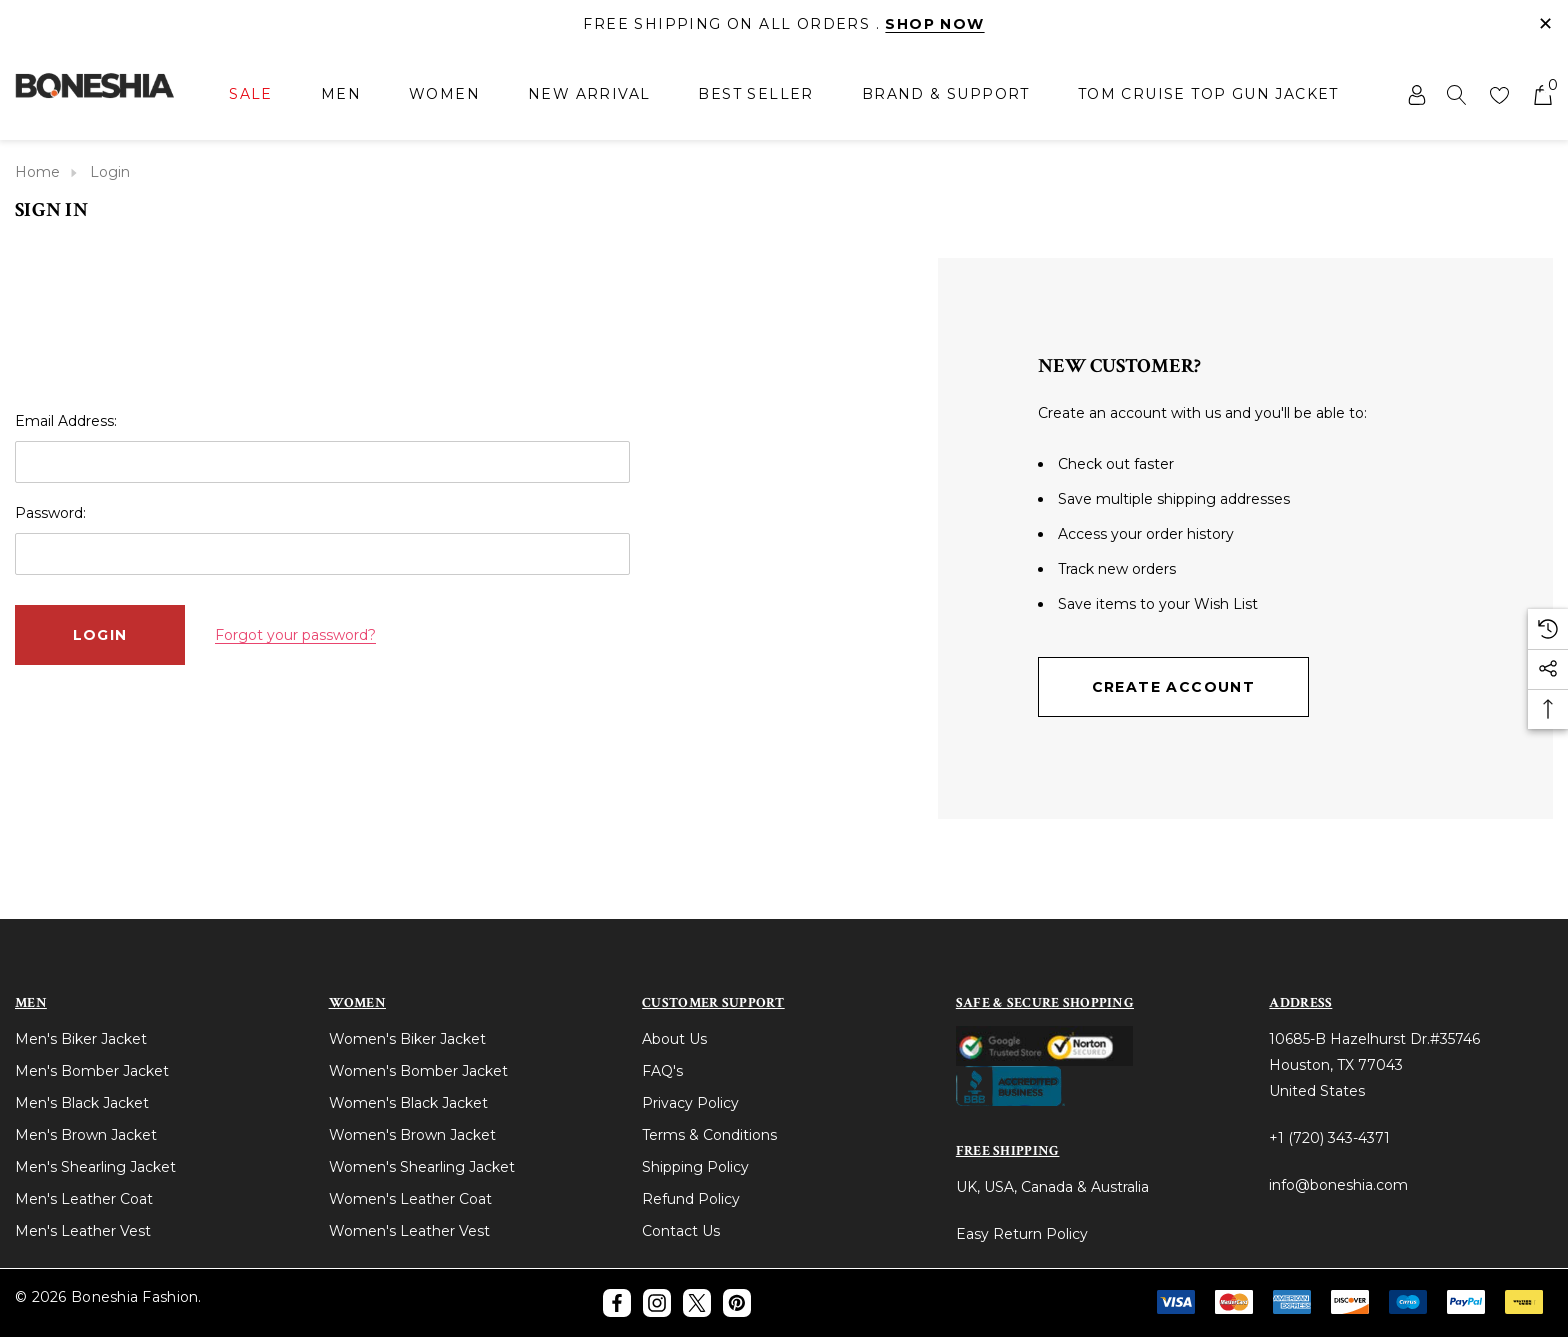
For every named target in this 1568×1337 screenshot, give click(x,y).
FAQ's (662, 1071)
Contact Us (681, 1231)
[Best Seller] (755, 94)
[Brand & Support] (946, 94)
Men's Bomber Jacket (92, 1071)
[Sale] (251, 95)
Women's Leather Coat (410, 1199)
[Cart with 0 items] (1541, 94)
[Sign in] (1415, 94)
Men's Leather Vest (83, 1231)
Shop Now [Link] (934, 24)
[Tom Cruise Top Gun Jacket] (1208, 94)
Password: (50, 513)
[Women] (444, 95)
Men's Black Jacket (82, 1103)
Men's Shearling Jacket (95, 1167)
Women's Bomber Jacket (418, 1071)
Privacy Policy (690, 1103)
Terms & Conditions (709, 1135)
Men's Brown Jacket (86, 1135)
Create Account (1174, 687)
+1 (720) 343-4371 (1329, 1138)
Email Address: (66, 421)
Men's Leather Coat (84, 1199)
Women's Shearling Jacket (422, 1167)
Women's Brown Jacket (412, 1135)
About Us (674, 1039)
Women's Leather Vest (409, 1231)
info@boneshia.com (1338, 1185)
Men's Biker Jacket (81, 1039)
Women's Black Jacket (408, 1103)
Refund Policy (691, 1199)
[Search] (1457, 94)
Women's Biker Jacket (407, 1039)
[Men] (341, 95)
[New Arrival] (589, 94)
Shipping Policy (695, 1167)
